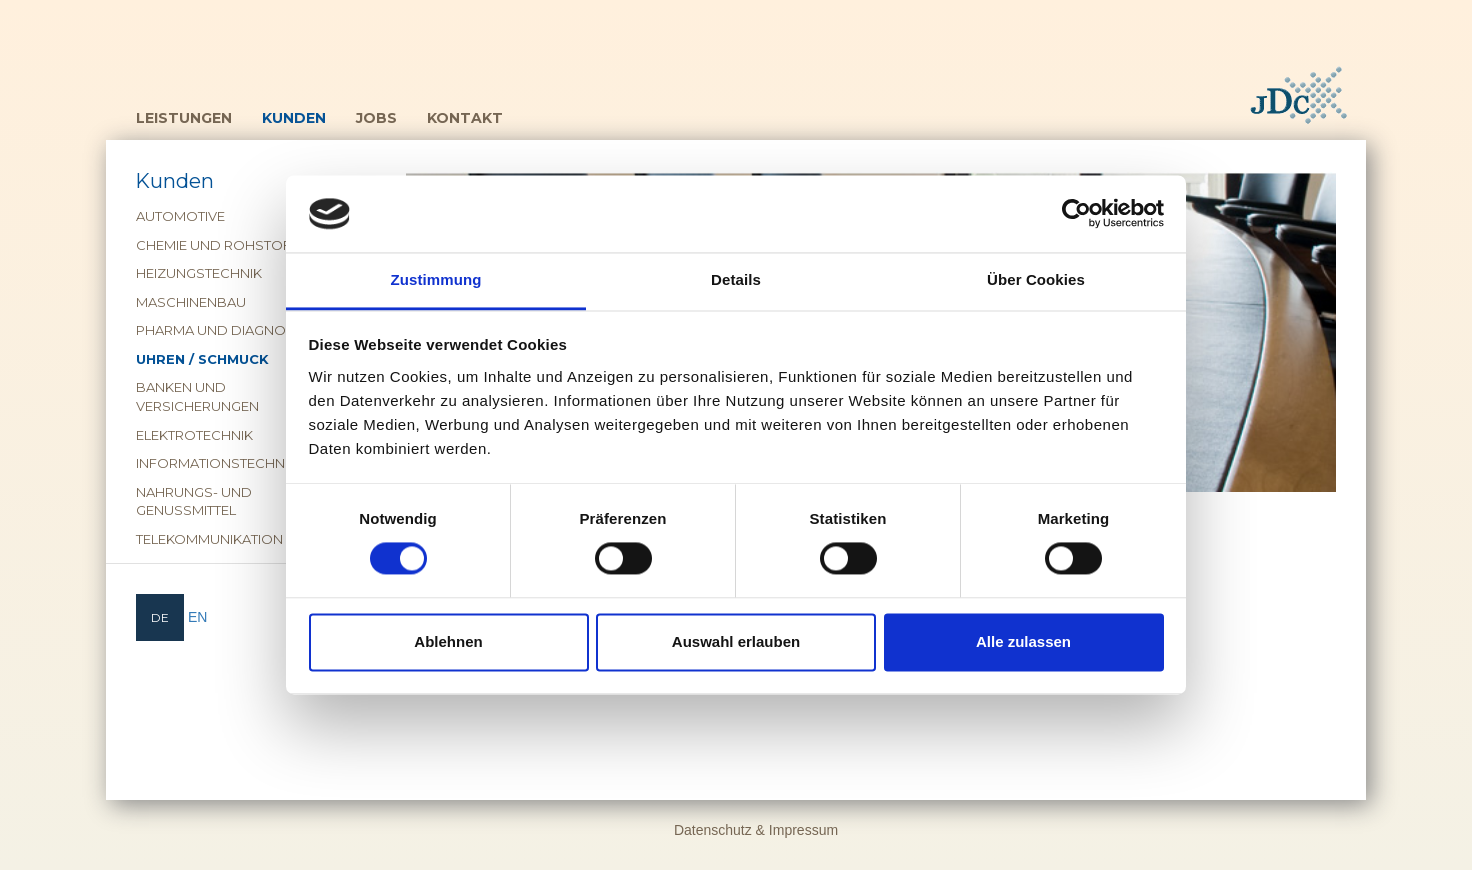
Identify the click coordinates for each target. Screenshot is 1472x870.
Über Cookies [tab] (1036, 279)
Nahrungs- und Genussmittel (194, 501)
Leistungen (184, 118)
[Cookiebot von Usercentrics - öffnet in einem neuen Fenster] (1076, 214)
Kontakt (465, 118)
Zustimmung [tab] (436, 279)
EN (197, 617)
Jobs (376, 118)
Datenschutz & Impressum (756, 830)
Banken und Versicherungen (197, 396)
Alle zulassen (1023, 641)
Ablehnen (448, 641)
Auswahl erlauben (736, 641)
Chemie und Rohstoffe (221, 245)
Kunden (294, 118)
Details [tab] (736, 279)
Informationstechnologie (236, 463)
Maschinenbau (191, 302)
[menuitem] (160, 617)
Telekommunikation (209, 539)
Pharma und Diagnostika (229, 330)
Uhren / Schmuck (202, 359)
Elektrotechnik (194, 435)
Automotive (180, 216)
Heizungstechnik (199, 273)
